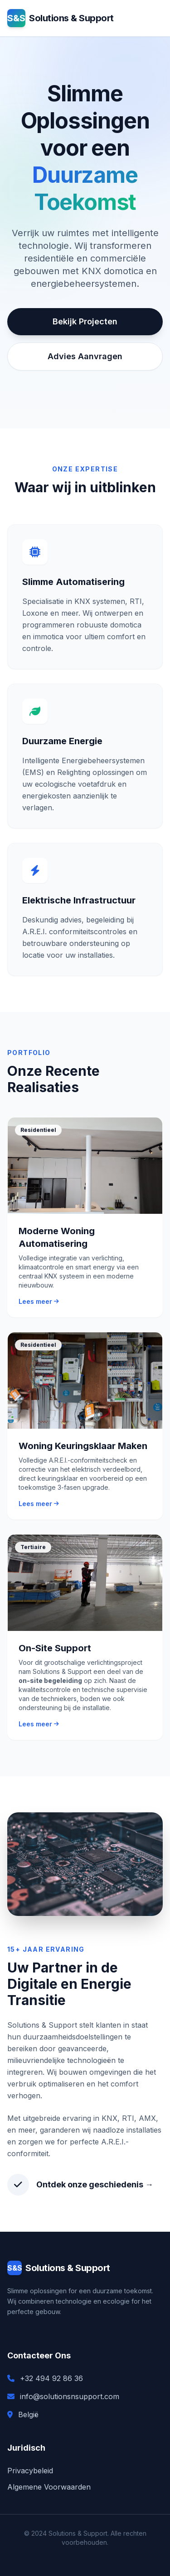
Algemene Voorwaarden (49, 2486)
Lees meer (39, 1301)
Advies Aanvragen (85, 356)
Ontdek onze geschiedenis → (94, 2184)
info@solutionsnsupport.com (69, 2396)
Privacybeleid (30, 2470)
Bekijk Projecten (85, 321)
